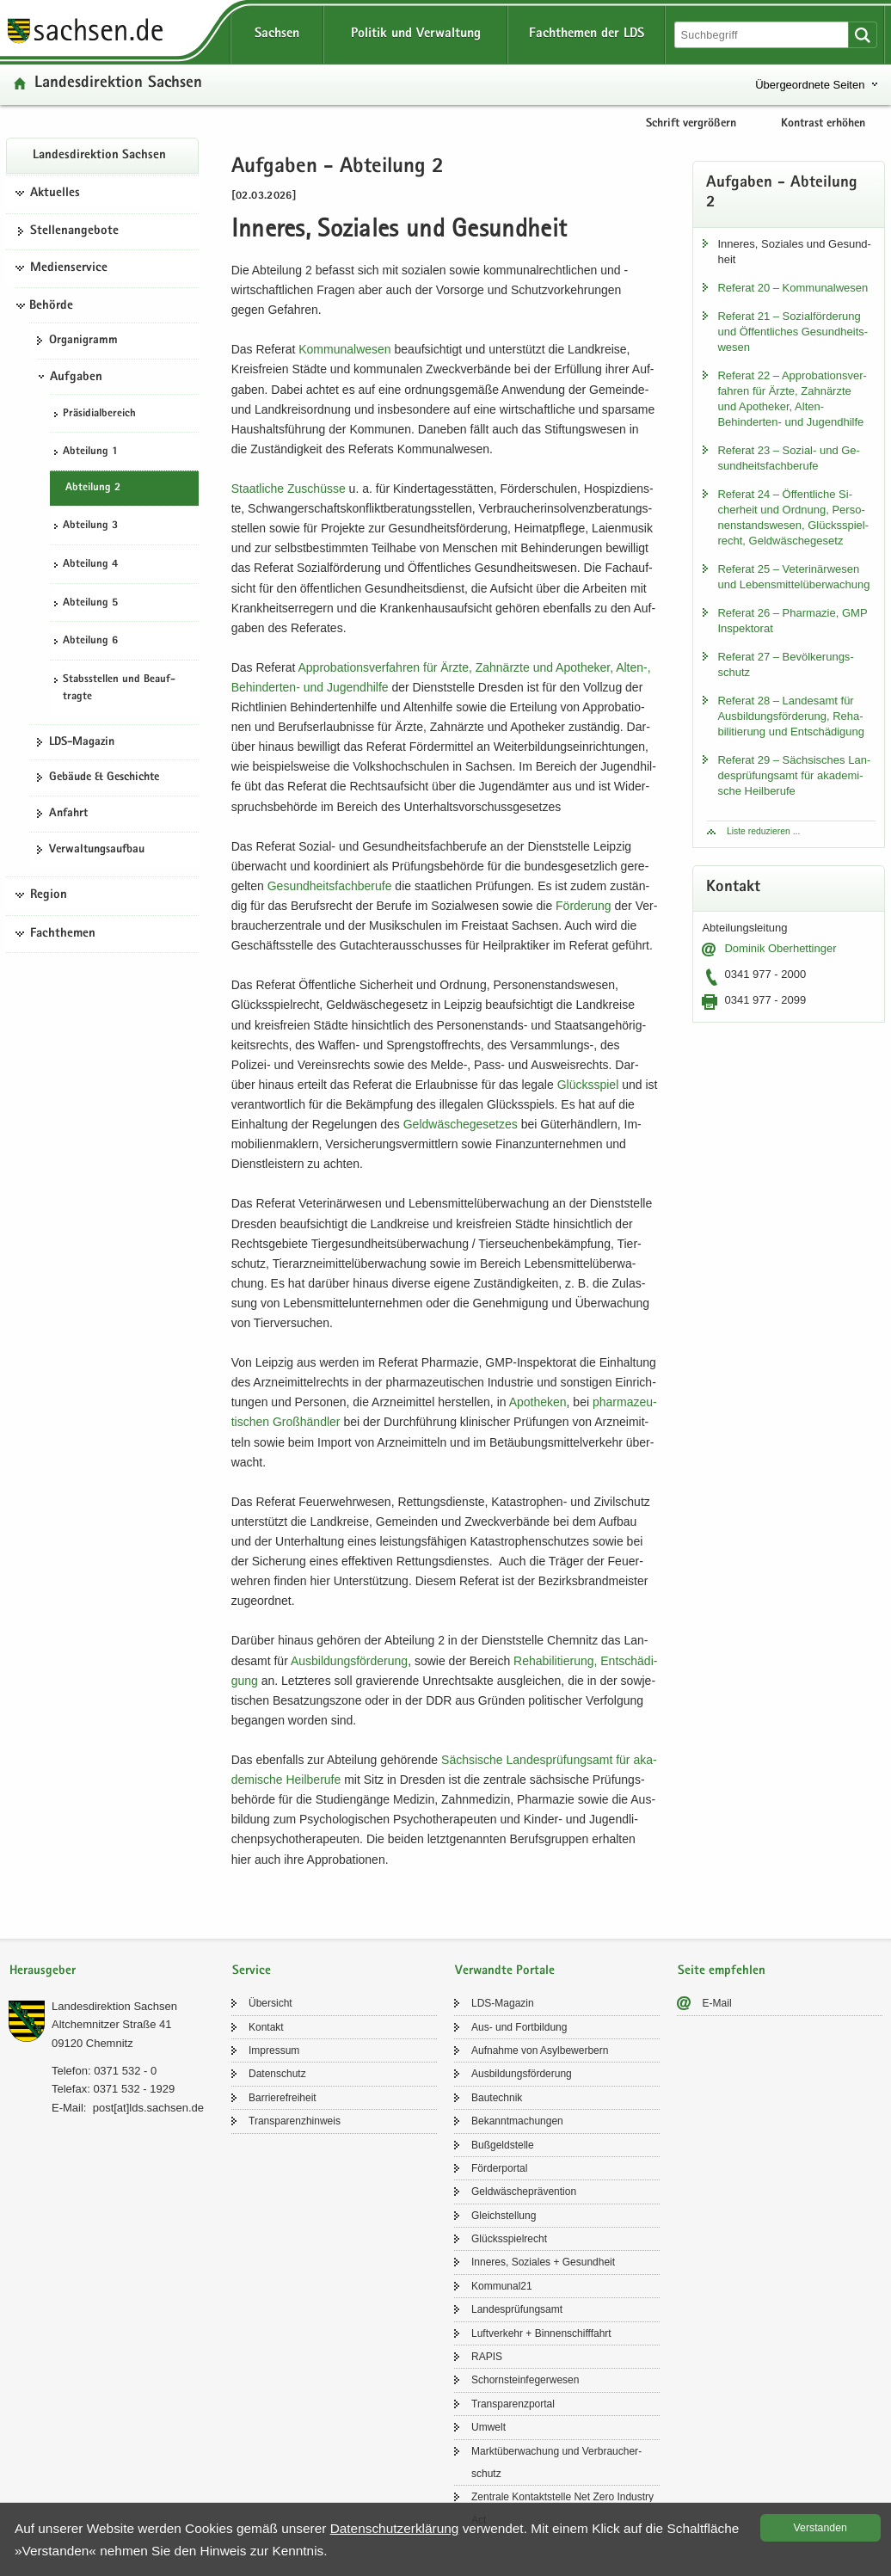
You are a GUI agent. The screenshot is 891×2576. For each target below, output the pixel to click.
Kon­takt (266, 2027)
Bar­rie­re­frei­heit (282, 2098)
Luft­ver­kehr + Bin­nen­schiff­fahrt (541, 2333)
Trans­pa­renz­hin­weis (295, 2121)
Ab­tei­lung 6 (90, 641)
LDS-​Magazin (81, 742)
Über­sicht (270, 2003)
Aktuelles (55, 193)
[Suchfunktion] (762, 35)
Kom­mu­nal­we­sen (344, 349)
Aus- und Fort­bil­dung (519, 2027)
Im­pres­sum (274, 2050)
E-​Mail (717, 2003)
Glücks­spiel (588, 1084)
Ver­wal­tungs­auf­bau (96, 850)
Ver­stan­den (820, 2528)
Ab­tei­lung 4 (90, 564)
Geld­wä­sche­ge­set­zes (460, 1124)
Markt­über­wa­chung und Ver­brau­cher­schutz (556, 2462)
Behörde (51, 306)
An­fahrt (68, 814)
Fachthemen (62, 934)
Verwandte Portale (505, 1970)
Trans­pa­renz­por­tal (513, 2404)
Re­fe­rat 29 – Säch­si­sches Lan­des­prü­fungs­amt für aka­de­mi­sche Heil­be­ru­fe (793, 775)
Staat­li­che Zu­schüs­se (288, 488)
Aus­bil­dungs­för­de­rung (349, 1661)
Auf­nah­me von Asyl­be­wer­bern (539, 2050)
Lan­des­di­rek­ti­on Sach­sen (118, 84)
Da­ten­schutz (277, 2074)
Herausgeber (42, 1970)
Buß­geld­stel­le (502, 2145)
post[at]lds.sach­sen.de (148, 2107)
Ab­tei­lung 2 (92, 488)
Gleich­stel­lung (503, 2216)
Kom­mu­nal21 (501, 2286)
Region (48, 895)
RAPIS (486, 2357)
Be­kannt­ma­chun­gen (517, 2121)
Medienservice (69, 268)
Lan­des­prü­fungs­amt (516, 2309)
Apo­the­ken (538, 1402)
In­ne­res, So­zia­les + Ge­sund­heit (543, 2262)
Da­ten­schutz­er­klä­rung (394, 2528)
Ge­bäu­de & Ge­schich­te (104, 778)
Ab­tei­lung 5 (90, 603)
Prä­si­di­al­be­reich (99, 414)
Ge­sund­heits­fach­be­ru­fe (329, 886)
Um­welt (488, 2427)
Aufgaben (76, 378)
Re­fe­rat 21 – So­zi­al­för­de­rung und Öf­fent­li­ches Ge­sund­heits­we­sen (792, 332)
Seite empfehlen (721, 1970)
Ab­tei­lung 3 (90, 526)
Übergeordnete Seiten (809, 84)
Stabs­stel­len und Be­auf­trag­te (119, 689)
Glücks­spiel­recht (509, 2239)
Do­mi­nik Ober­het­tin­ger (780, 948)
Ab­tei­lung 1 (90, 452)
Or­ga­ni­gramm (83, 341)
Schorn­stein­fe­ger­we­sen (525, 2380)
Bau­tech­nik (496, 2098)
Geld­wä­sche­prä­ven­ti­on (523, 2192)
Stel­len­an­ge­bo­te (74, 231)
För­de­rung (583, 906)
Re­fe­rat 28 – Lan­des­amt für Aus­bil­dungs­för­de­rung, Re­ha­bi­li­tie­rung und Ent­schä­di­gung (790, 716)
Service (251, 1970)
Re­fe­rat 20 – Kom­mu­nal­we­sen (792, 287)
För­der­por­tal (499, 2168)
